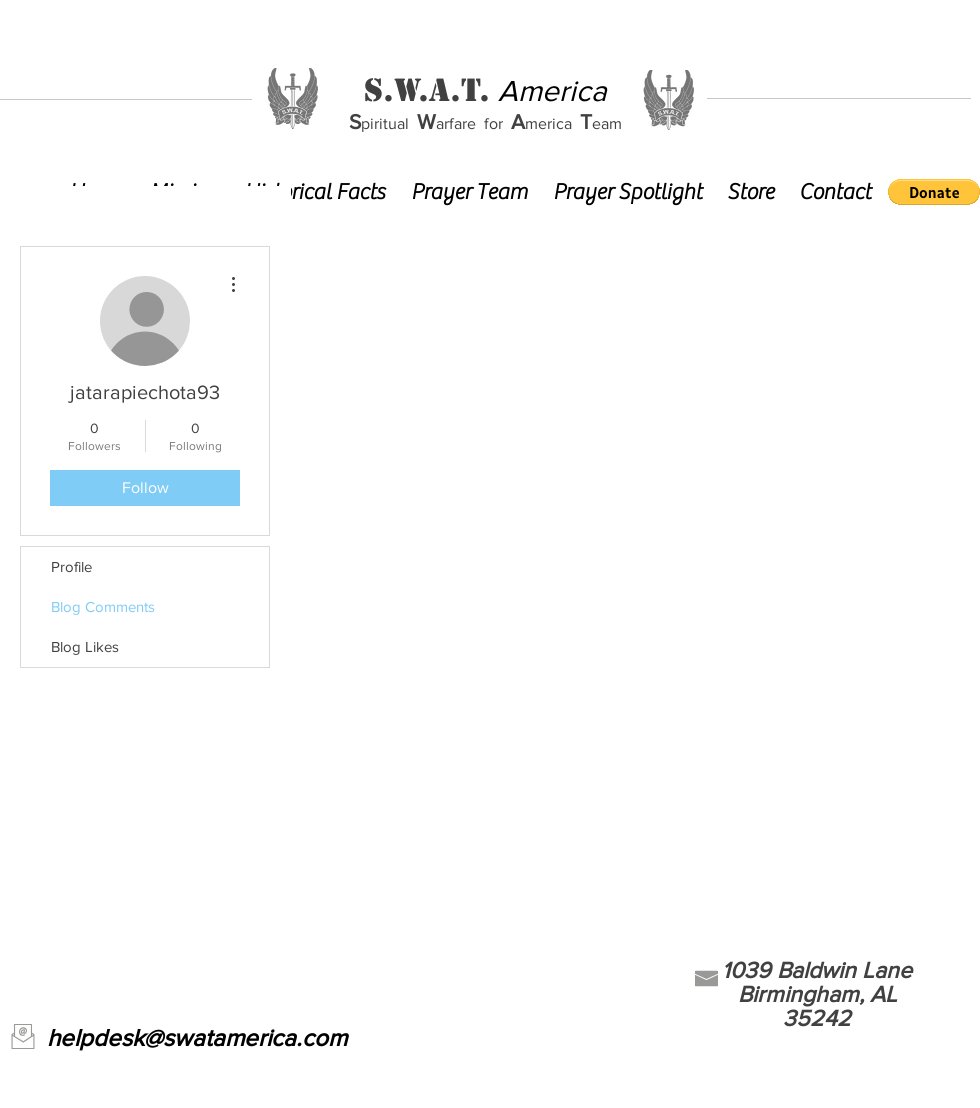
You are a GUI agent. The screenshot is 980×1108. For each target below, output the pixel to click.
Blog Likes (85, 646)
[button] (934, 192)
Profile (71, 566)
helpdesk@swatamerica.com (197, 1037)
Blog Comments (103, 606)
